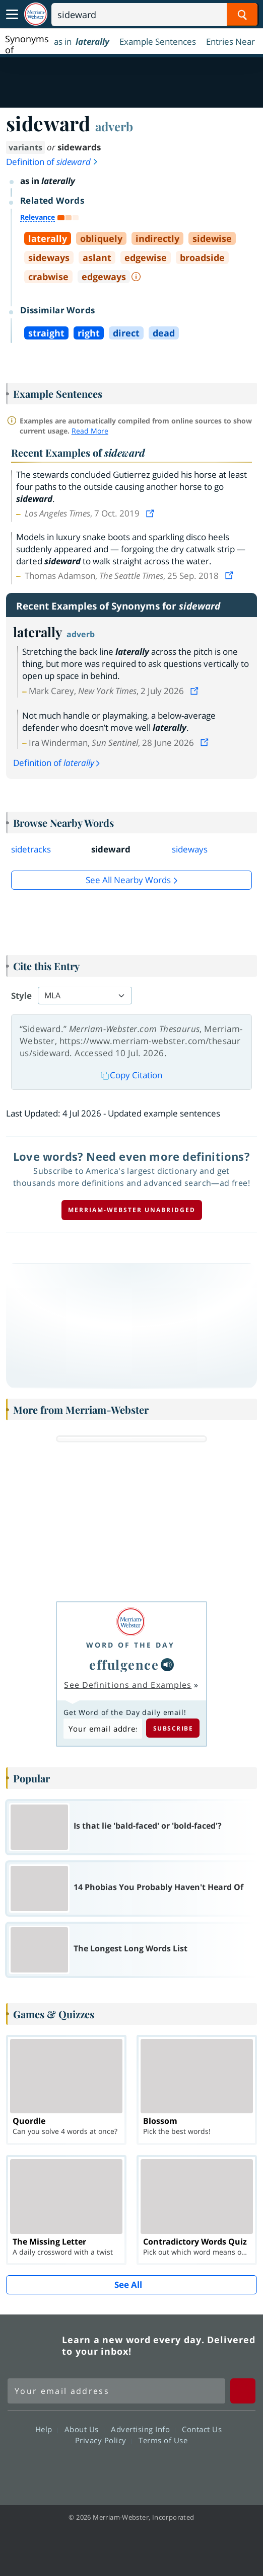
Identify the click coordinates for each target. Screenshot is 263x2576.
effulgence (124, 1664)
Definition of (52, 161)
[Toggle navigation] (12, 14)
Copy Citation (131, 1075)
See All (128, 2284)
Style (21, 995)
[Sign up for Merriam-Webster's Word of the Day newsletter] (116, 2390)
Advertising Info (143, 2429)
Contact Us (204, 2429)
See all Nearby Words (128, 880)
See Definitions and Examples (127, 1684)
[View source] (151, 513)
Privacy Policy (103, 2440)
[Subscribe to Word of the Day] (102, 1728)
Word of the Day (130, 1645)
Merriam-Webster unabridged (131, 1210)
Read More (90, 431)
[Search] (154, 14)
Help (46, 2429)
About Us (84, 2429)
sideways (190, 849)
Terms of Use (163, 2440)
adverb (114, 126)
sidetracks (31, 849)
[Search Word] (242, 14)
